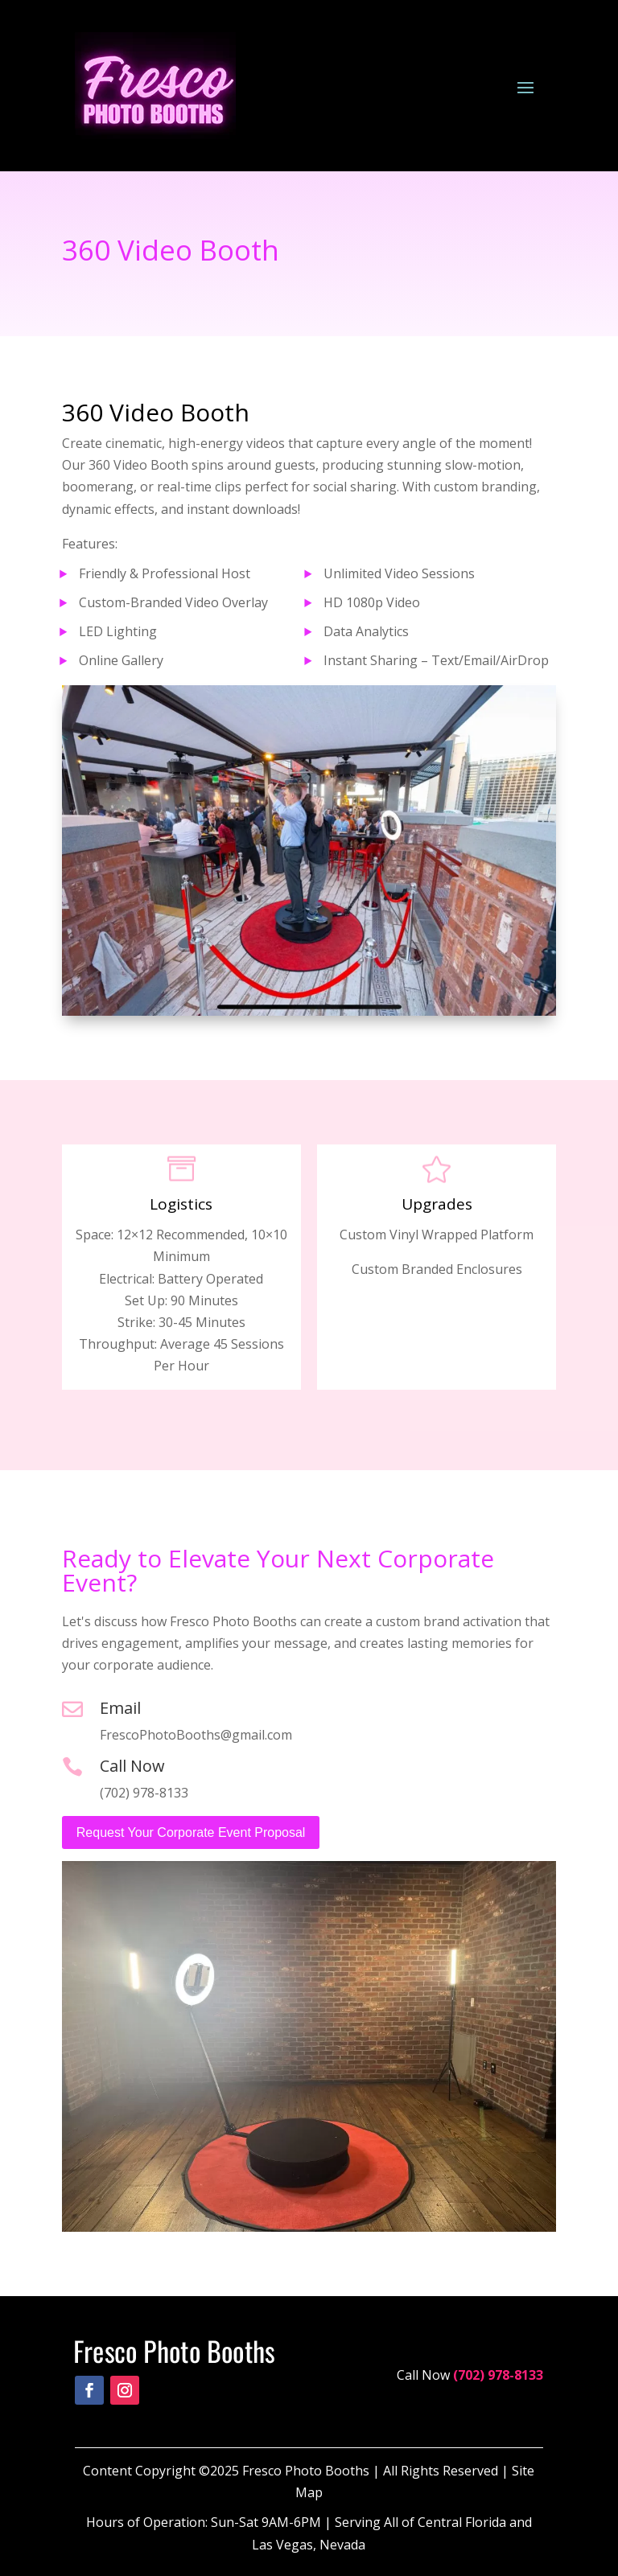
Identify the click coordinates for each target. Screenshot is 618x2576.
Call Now (132, 1766)
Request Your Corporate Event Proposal (191, 1832)
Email (120, 1708)
